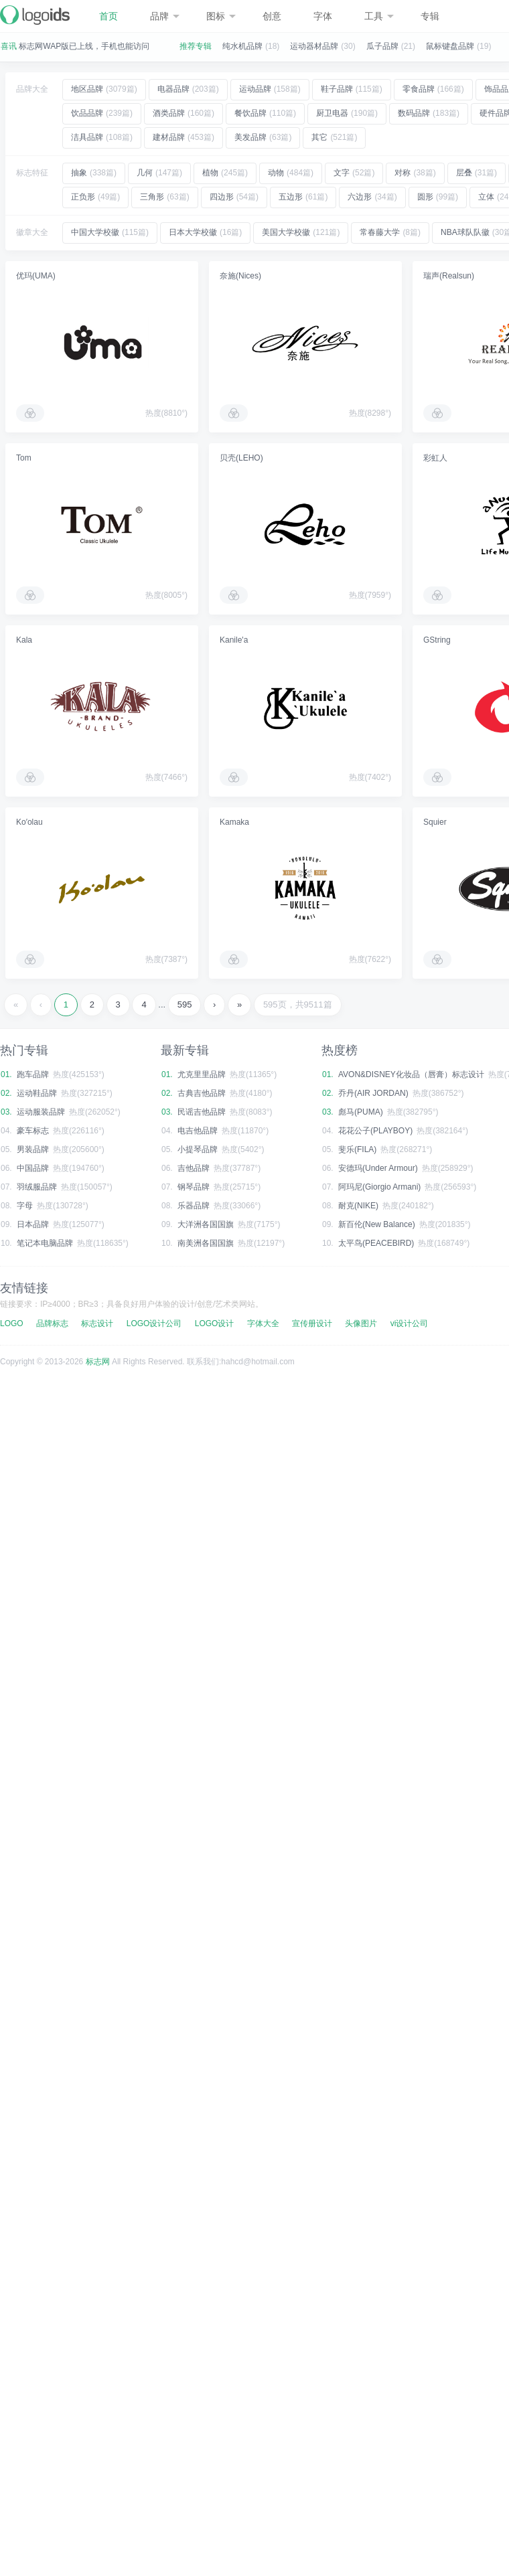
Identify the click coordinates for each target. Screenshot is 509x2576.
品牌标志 (52, 1323)
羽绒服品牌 (37, 1187)
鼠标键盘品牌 (450, 46)
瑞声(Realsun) (448, 275)
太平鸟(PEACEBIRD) (376, 1243)
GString (437, 640)
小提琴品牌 (197, 1149)
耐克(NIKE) (358, 1205)
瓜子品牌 (382, 46)
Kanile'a (234, 640)
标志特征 (32, 172)
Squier (435, 822)
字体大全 (263, 1323)
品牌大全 (32, 89)
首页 (108, 16)
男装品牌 (33, 1149)
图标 (221, 16)
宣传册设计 (312, 1323)
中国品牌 (33, 1168)
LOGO (11, 1323)
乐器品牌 (193, 1205)
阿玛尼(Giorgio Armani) (379, 1187)
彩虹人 (435, 458)
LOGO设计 (214, 1323)
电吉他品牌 (197, 1130)
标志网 (98, 1361)
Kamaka (234, 822)
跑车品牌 (33, 1074)
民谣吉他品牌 (201, 1112)
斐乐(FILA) (357, 1149)
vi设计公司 (409, 1323)
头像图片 (361, 1323)
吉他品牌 (193, 1168)
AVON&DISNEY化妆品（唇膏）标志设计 (411, 1074)
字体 (322, 16)
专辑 (430, 16)
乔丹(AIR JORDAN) (373, 1093)
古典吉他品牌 (201, 1093)
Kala (24, 640)
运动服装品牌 (41, 1112)
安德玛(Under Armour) (378, 1168)
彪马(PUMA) (360, 1112)
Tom (23, 458)
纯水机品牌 (242, 46)
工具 (379, 16)
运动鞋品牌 (37, 1093)
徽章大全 (32, 232)
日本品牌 (33, 1224)
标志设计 (97, 1323)
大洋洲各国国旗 (205, 1224)
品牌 (164, 16)
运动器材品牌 (314, 46)
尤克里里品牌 (201, 1074)
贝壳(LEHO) (241, 458)
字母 (25, 1205)
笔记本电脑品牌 (45, 1243)
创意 (272, 16)
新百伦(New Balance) (376, 1224)
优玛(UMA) (36, 275)
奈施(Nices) (240, 275)
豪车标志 (33, 1130)
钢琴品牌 (193, 1187)
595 (184, 1004)
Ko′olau (29, 822)
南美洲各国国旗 (205, 1243)
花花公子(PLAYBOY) (375, 1130)
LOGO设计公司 (154, 1323)
